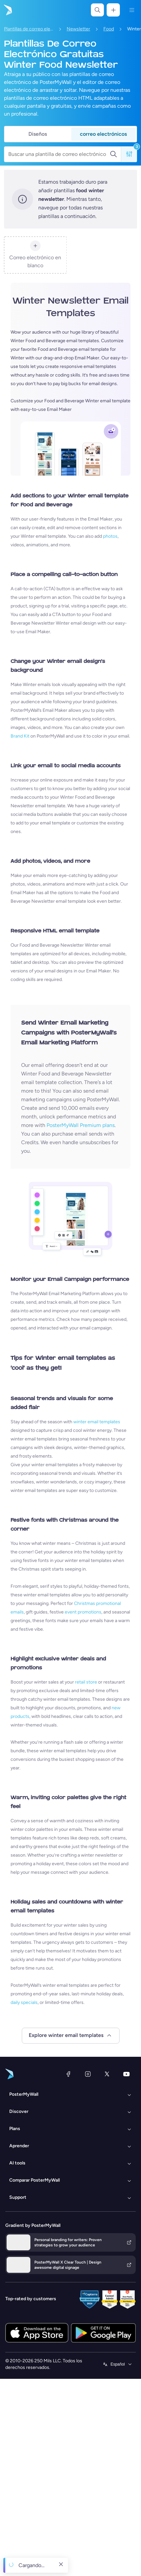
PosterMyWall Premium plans (81, 1125)
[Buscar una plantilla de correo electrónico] (59, 154)
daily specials (24, 2002)
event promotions (83, 1612)
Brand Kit (20, 736)
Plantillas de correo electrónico (28, 29)
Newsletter (78, 29)
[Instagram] (87, 2074)
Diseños (37, 134)
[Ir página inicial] (7, 10)
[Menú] (132, 10)
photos (110, 536)
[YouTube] (126, 2074)
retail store (86, 1682)
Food (108, 29)
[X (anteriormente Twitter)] (107, 2074)
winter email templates (96, 1422)
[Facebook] (68, 2074)
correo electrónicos (103, 134)
